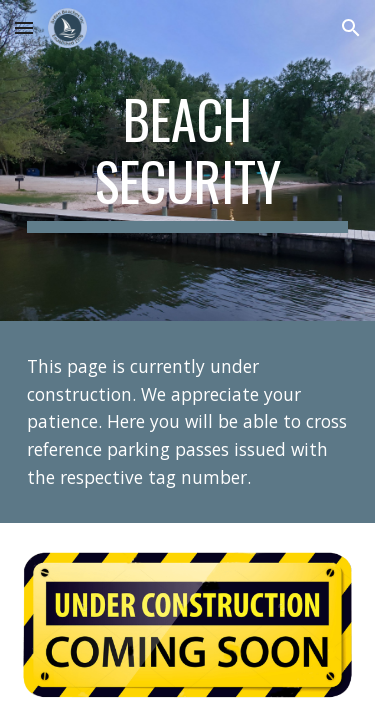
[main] (188, 160)
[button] (24, 27)
